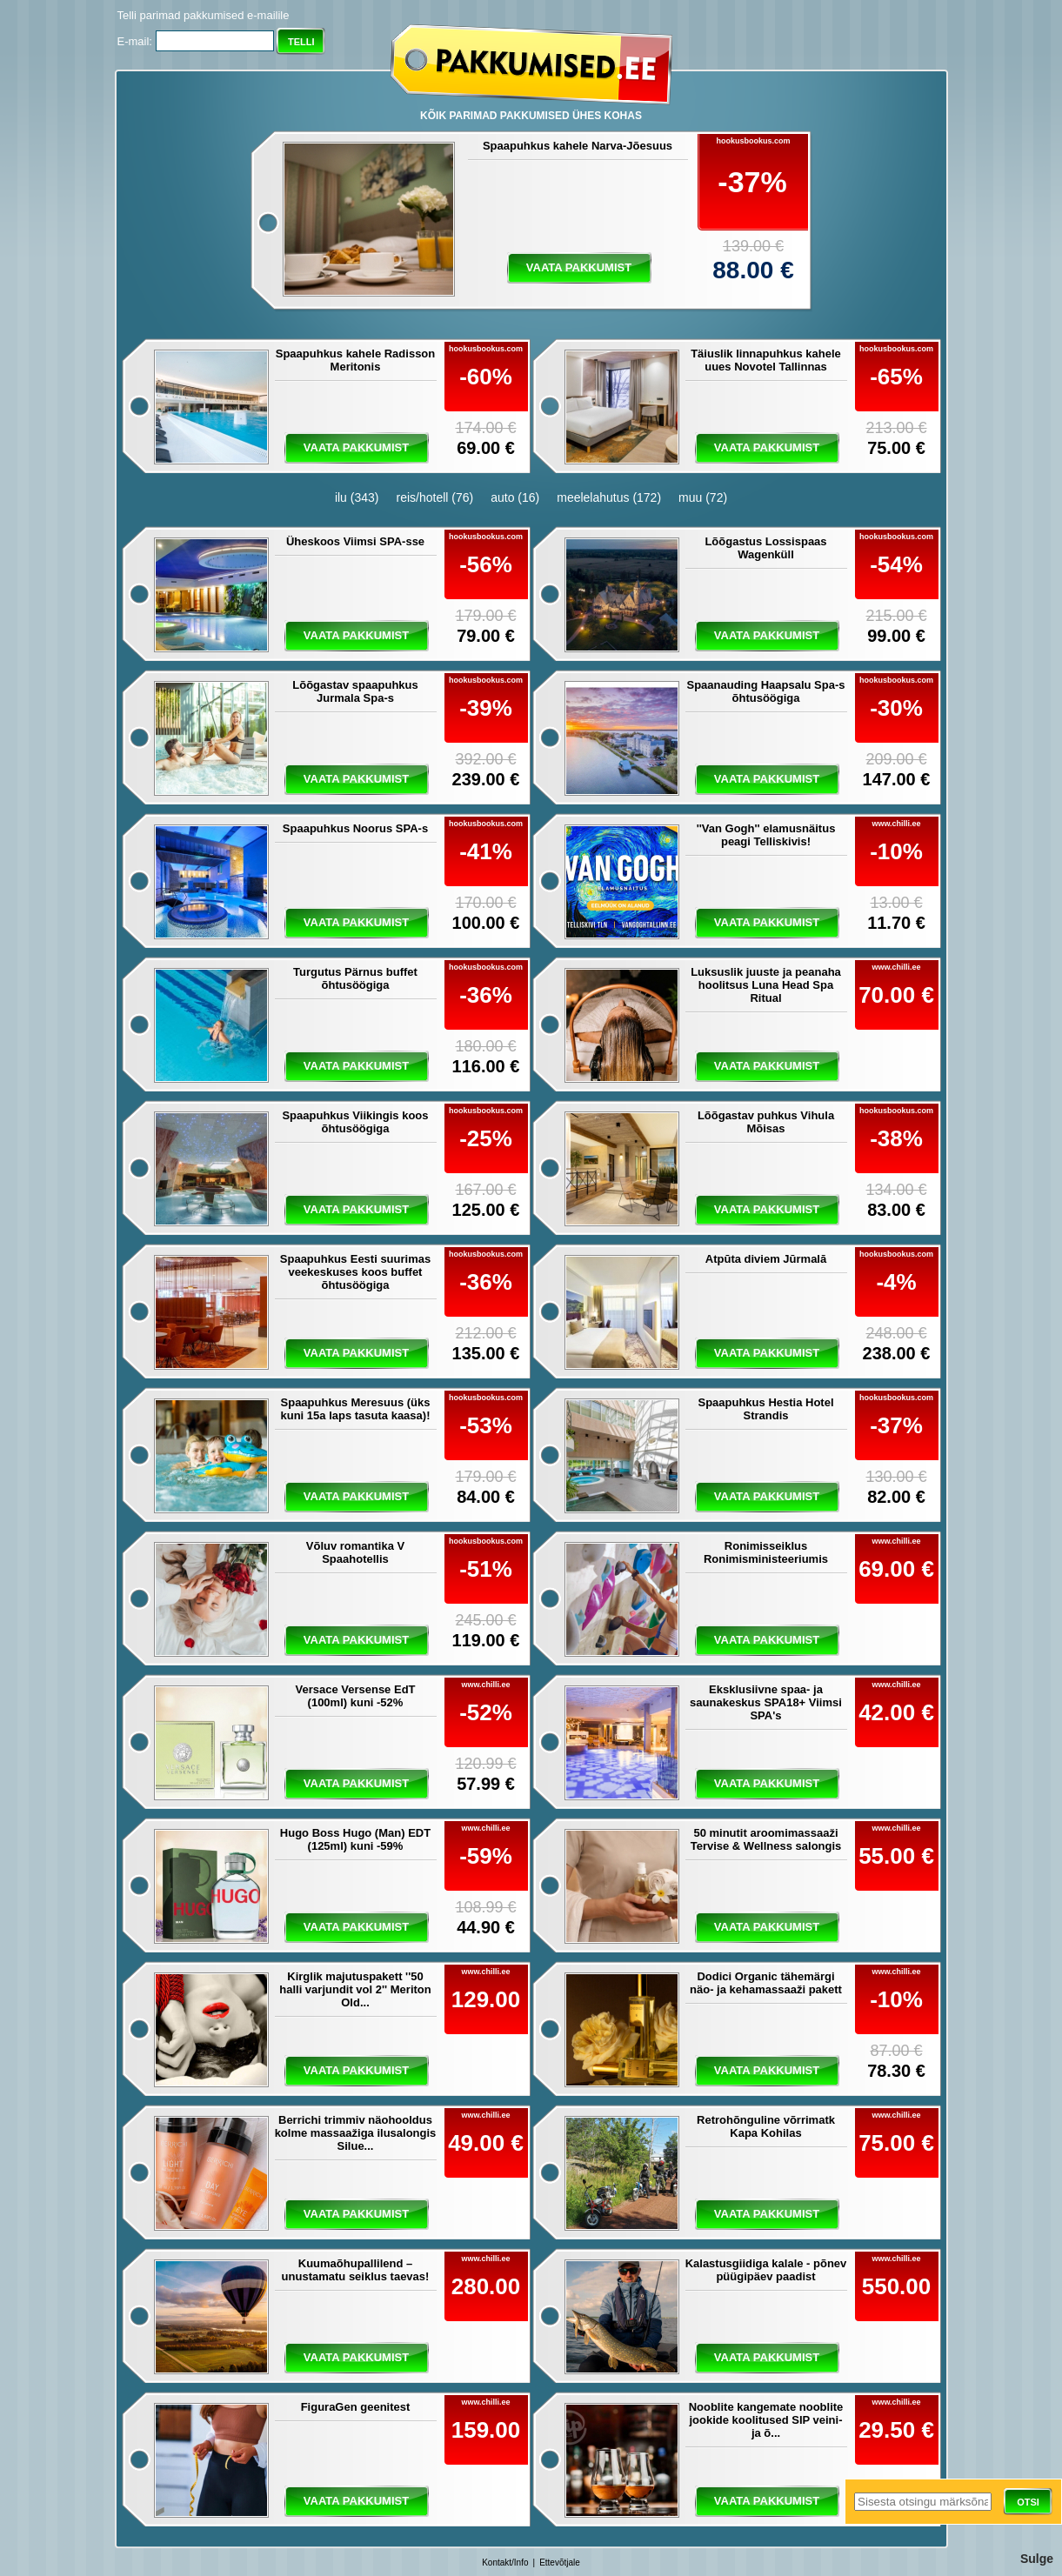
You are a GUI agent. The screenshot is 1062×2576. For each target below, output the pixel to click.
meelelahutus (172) (609, 497)
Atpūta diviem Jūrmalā (765, 1258)
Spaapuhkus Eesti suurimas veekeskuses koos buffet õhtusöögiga (355, 1271)
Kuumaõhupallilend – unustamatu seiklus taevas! (356, 2270)
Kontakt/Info (505, 2562)
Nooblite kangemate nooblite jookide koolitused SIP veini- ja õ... (766, 2419)
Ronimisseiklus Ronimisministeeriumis (766, 1552)
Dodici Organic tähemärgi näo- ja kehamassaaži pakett (766, 1983)
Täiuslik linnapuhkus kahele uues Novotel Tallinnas (766, 360)
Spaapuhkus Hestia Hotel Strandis (765, 1409)
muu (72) (702, 497)
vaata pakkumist (578, 267)
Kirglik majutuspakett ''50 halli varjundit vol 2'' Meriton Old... (355, 1989)
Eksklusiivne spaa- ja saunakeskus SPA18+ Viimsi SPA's (766, 1702)
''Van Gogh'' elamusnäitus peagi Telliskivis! (766, 835)
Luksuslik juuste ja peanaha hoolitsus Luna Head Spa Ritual (766, 984)
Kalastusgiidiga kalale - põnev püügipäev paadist (766, 2270)
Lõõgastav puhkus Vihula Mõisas (766, 1122)
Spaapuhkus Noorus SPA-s (355, 828)
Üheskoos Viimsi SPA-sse (355, 541)
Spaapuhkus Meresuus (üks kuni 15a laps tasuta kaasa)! (356, 1409)
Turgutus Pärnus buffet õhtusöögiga (355, 978)
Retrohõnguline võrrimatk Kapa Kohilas (766, 2126)
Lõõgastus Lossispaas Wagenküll (765, 548)
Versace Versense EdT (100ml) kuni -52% (355, 1696)
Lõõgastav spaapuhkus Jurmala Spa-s (354, 691)
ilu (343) (357, 497)
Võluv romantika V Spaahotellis (355, 1552)
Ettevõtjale (559, 2562)
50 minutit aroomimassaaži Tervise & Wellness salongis (766, 1839)
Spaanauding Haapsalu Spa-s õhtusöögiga (765, 691)
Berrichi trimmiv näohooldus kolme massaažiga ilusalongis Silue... (356, 2132)
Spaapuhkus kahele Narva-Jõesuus (577, 145)
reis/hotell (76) (434, 497)
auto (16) (515, 497)
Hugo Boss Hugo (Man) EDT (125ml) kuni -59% (355, 1839)
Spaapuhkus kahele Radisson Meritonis (356, 360)
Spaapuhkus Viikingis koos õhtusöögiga (355, 1122)
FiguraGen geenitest (356, 2406)
